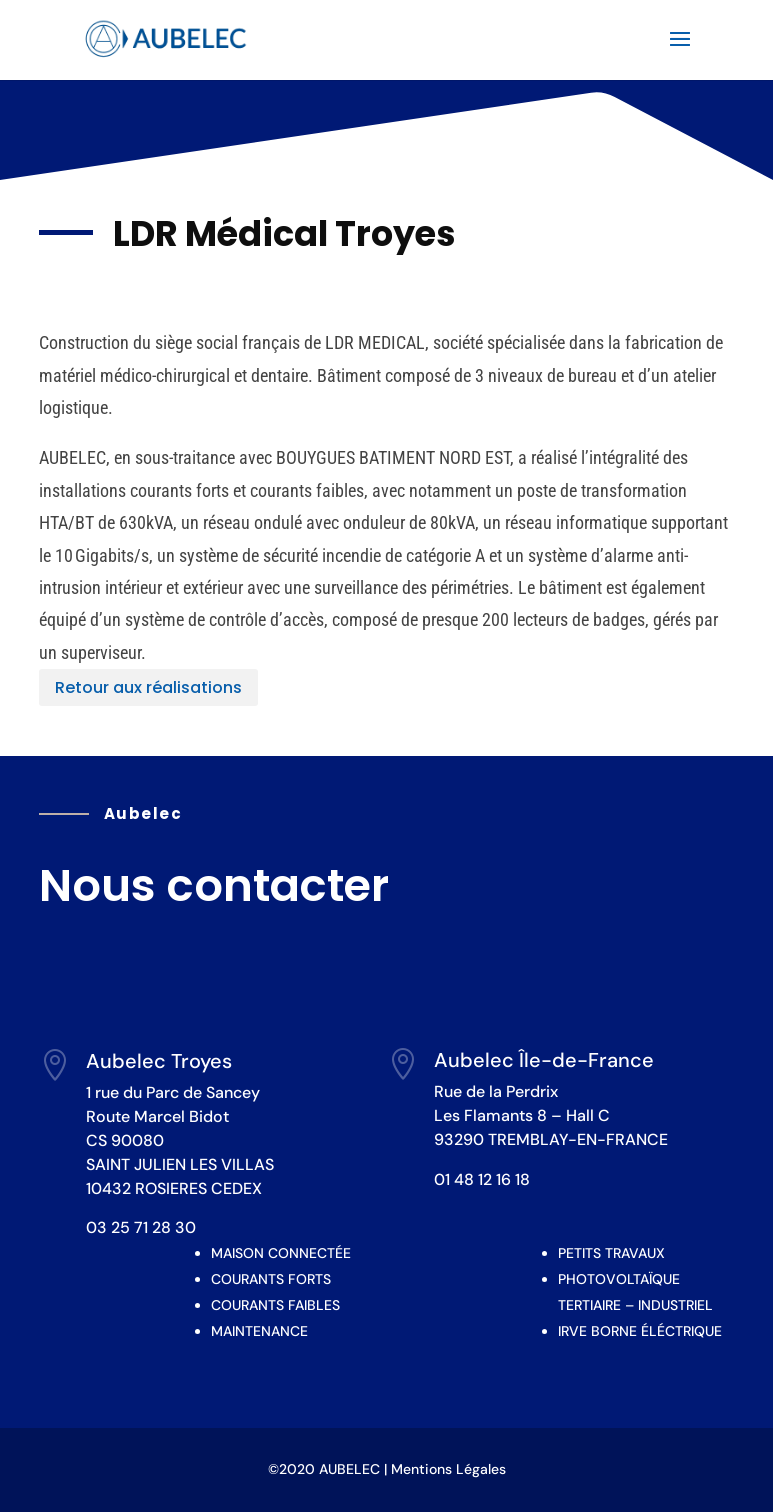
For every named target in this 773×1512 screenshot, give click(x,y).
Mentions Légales (448, 1469)
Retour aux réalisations (148, 687)
